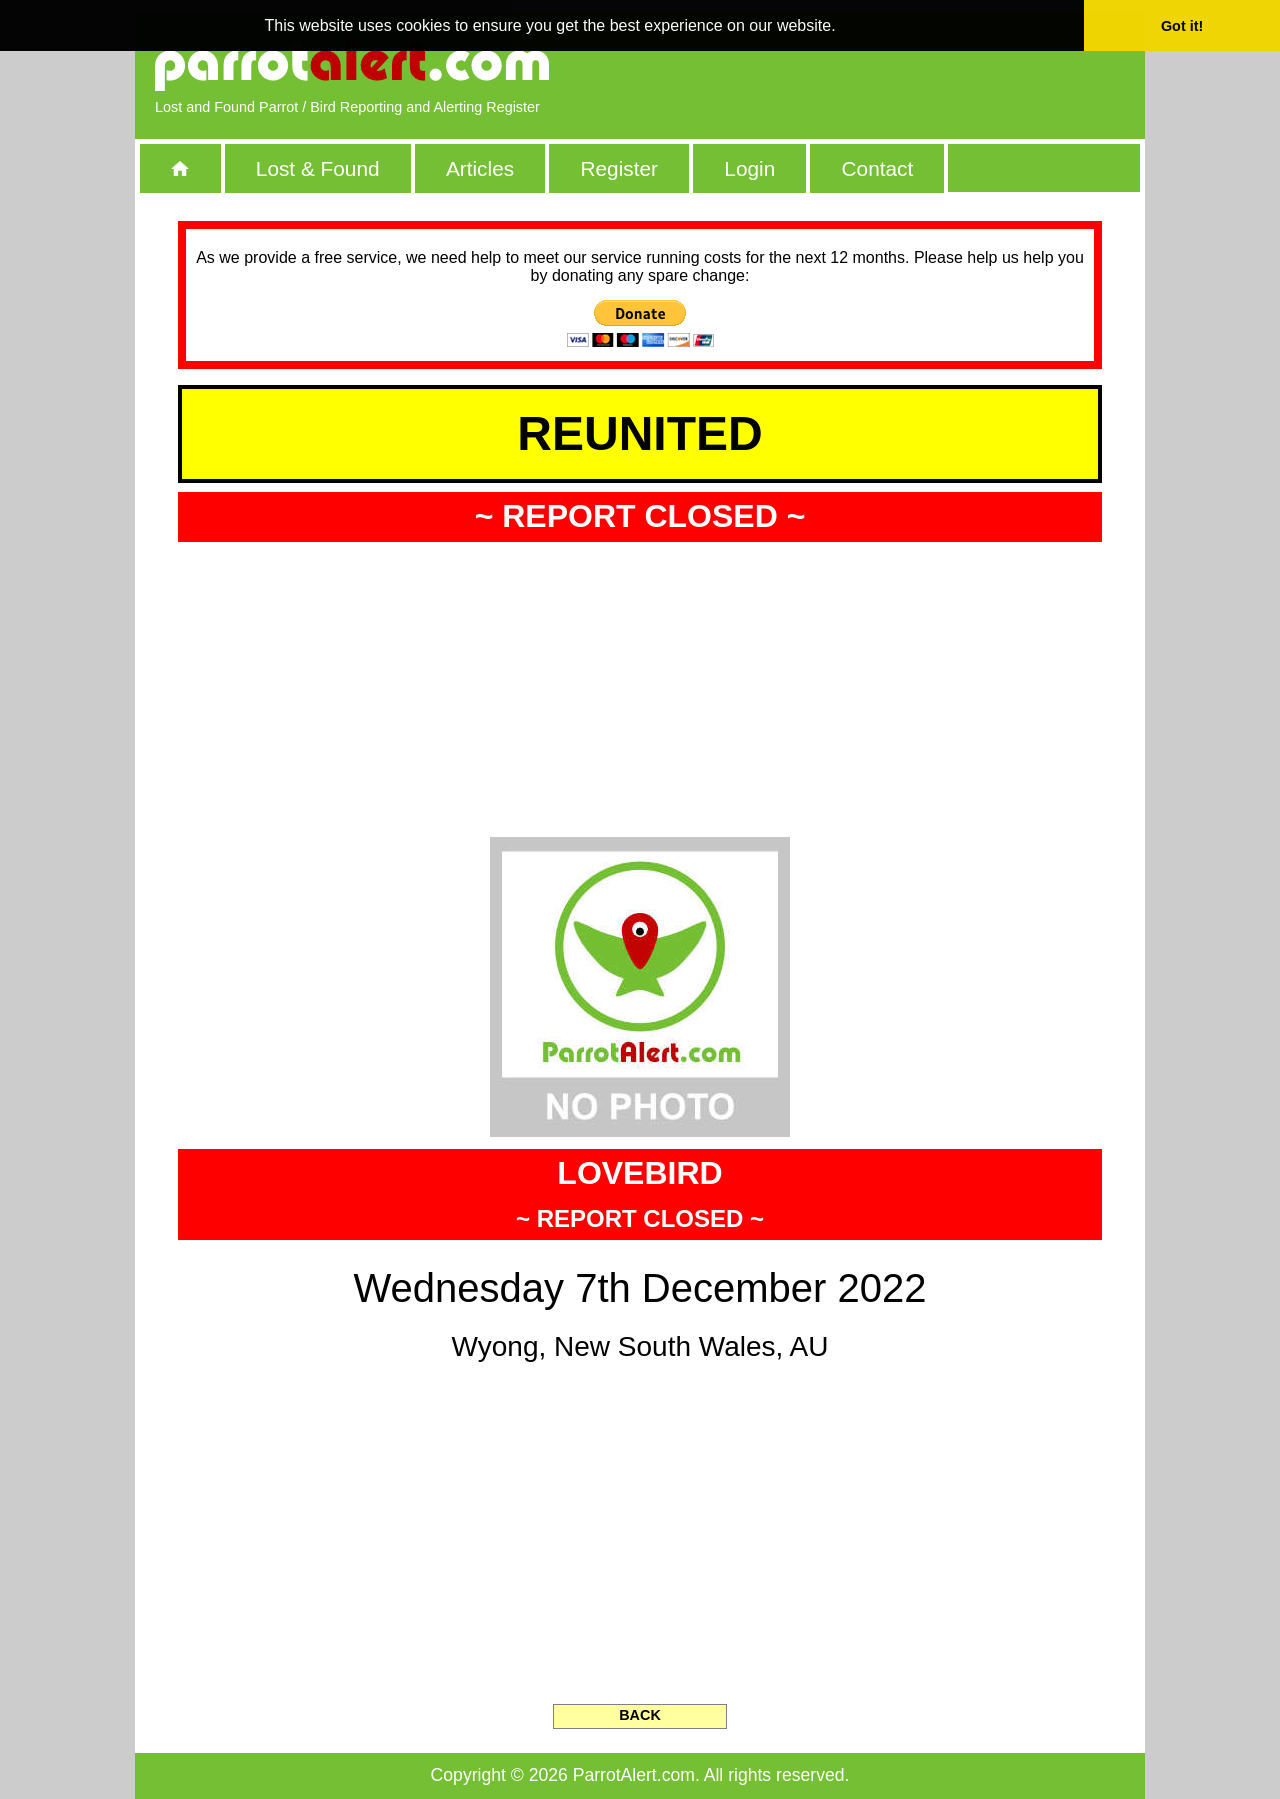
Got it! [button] (1182, 26)
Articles (480, 168)
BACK (640, 1715)
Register (618, 168)
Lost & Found (318, 168)
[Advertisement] (895, 65)
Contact (878, 168)
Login (749, 168)
